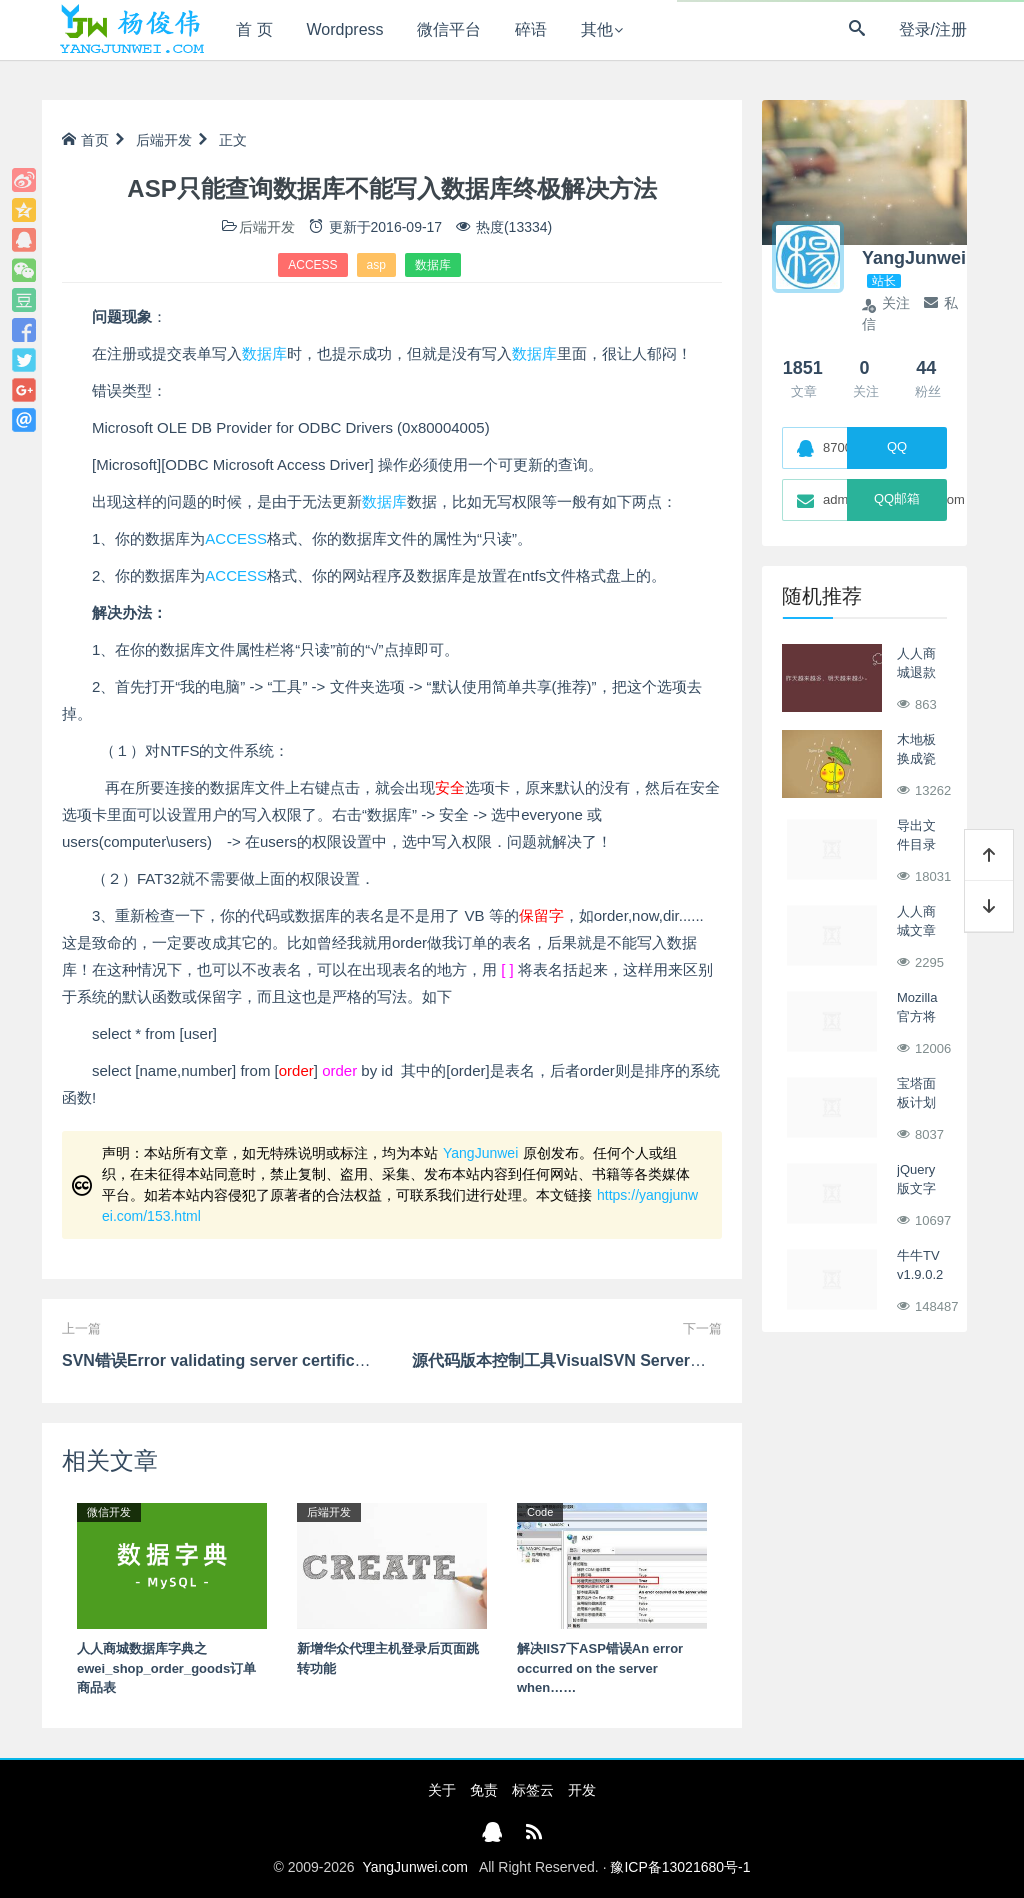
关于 (442, 1790)
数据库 (433, 265)
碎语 (531, 29)
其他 (597, 29)
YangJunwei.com (415, 1867)
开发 (582, 1790)
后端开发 (164, 140)
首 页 (254, 29)
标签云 (533, 1790)
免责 (484, 1790)
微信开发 (109, 1512)
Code (540, 1512)
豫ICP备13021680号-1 (680, 1867)
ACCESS (312, 265)
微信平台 (449, 29)
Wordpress (345, 29)
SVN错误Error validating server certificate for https (254, 1360)
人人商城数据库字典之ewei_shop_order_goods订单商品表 (166, 1668)
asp (376, 265)
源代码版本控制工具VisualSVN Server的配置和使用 (599, 1360)
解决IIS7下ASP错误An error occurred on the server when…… (600, 1668)
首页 (85, 140)
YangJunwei (480, 1153)
